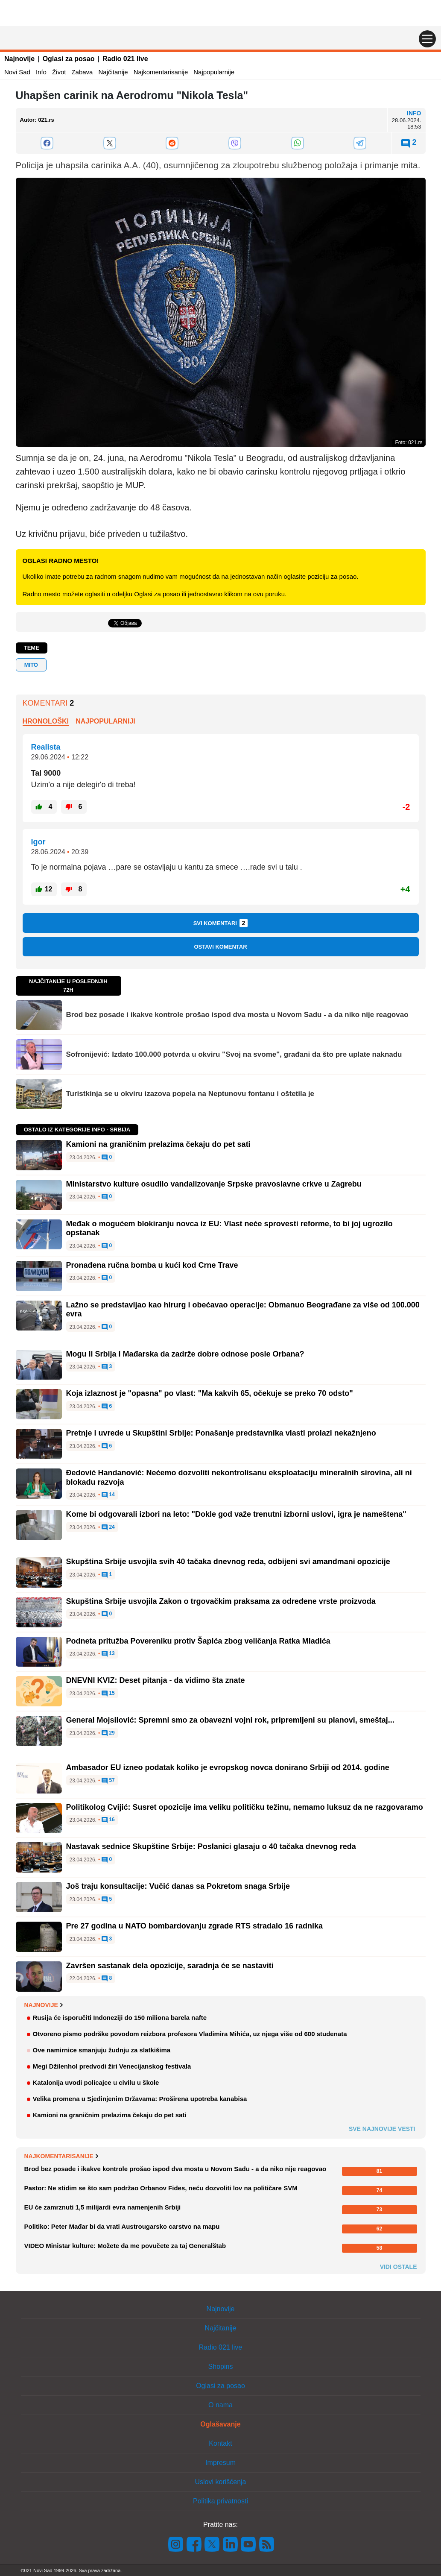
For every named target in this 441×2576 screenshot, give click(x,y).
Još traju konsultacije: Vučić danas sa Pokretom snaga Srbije (178, 1886)
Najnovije (19, 58)
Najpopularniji (105, 721)
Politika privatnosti (220, 2501)
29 (108, 1733)
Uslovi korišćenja (220, 2481)
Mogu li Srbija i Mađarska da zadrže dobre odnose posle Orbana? (185, 1354)
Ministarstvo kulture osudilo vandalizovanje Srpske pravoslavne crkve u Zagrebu (214, 1184)
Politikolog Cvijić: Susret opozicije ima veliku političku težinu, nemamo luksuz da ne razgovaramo (244, 1807)
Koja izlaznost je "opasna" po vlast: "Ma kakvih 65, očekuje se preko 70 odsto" (209, 1393)
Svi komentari (220, 923)
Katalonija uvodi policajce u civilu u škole (96, 2082)
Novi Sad (17, 72)
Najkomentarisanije (161, 72)
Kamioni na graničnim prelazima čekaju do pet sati (158, 1144)
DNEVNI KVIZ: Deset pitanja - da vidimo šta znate (155, 1680)
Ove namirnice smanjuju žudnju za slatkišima (102, 2050)
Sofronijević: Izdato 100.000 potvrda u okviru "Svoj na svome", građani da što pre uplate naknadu (234, 1054)
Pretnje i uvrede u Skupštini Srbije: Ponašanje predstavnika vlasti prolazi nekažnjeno (221, 1433)
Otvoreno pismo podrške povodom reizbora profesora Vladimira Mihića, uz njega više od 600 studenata (190, 2033)
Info (41, 72)
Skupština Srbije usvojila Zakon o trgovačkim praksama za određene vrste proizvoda (221, 1601)
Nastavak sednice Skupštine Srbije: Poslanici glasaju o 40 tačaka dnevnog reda (211, 1846)
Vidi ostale (398, 2267)
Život (59, 72)
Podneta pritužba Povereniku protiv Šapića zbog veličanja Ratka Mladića (198, 1641)
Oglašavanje (220, 2424)
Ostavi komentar (220, 947)
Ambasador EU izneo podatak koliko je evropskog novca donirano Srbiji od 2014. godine (227, 1767)
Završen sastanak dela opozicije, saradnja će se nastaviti (170, 1965)
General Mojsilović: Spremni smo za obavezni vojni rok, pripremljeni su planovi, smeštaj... (230, 1720)
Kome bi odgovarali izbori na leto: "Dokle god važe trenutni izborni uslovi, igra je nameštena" (236, 1514)
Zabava (82, 72)
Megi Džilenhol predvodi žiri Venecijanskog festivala (112, 2066)
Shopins (220, 2366)
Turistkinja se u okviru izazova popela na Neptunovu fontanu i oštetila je (190, 1094)
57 (108, 1781)
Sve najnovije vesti (382, 2128)
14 (108, 1495)
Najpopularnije (213, 72)
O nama (220, 2405)
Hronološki (46, 721)
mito (31, 665)
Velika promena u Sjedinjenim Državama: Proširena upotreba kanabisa (140, 2098)
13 (108, 1654)
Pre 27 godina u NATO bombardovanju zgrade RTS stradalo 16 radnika (194, 1926)
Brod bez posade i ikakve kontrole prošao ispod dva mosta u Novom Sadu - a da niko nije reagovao (237, 1015)
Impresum (220, 2462)
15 (108, 1694)
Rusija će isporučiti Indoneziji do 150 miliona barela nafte (120, 2017)
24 (108, 1527)
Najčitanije (113, 72)
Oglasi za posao (69, 58)
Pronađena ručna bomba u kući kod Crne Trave (152, 1265)
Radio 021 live (125, 58)
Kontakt (220, 2443)
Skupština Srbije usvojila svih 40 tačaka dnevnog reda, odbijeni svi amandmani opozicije (228, 1561)
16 (108, 1820)
